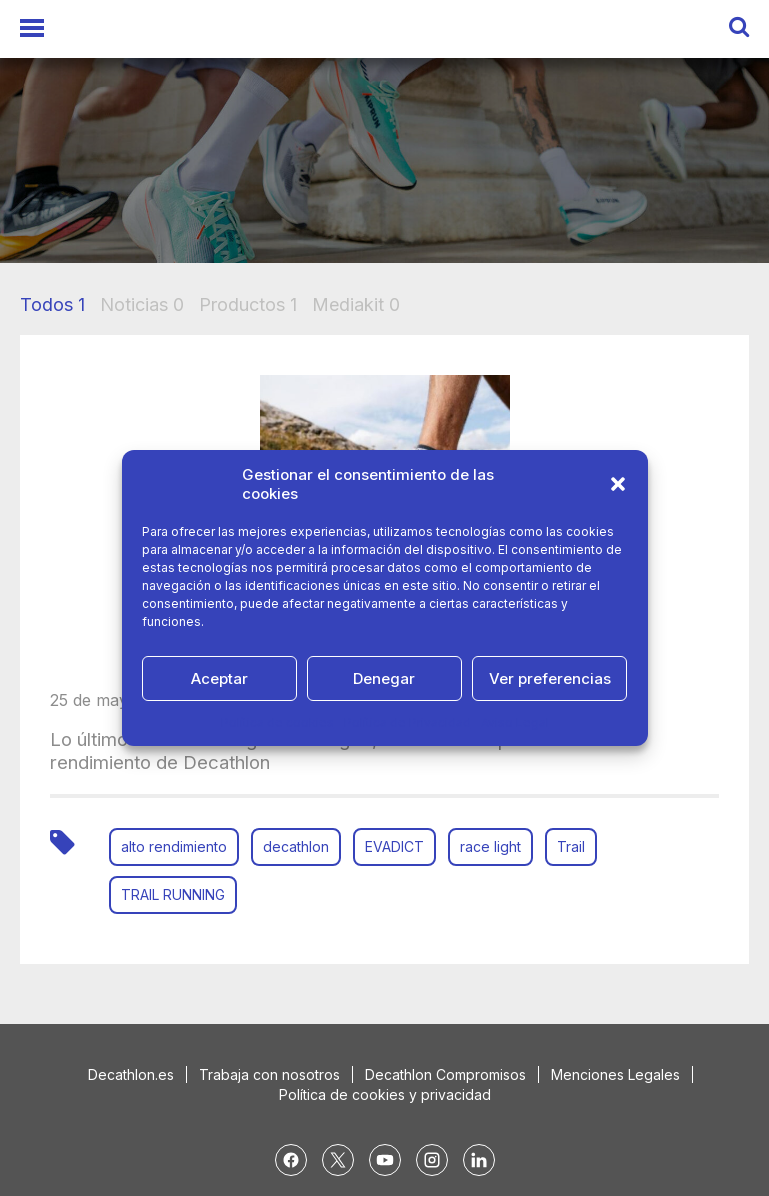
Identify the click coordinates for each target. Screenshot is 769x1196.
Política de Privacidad (407, 722)
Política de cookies (277, 722)
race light (490, 846)
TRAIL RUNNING (173, 894)
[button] (618, 484)
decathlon (296, 846)
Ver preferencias (550, 678)
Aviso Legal (515, 722)
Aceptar (219, 678)
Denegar (384, 678)
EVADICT (394, 846)
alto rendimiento (174, 846)
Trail (571, 846)
